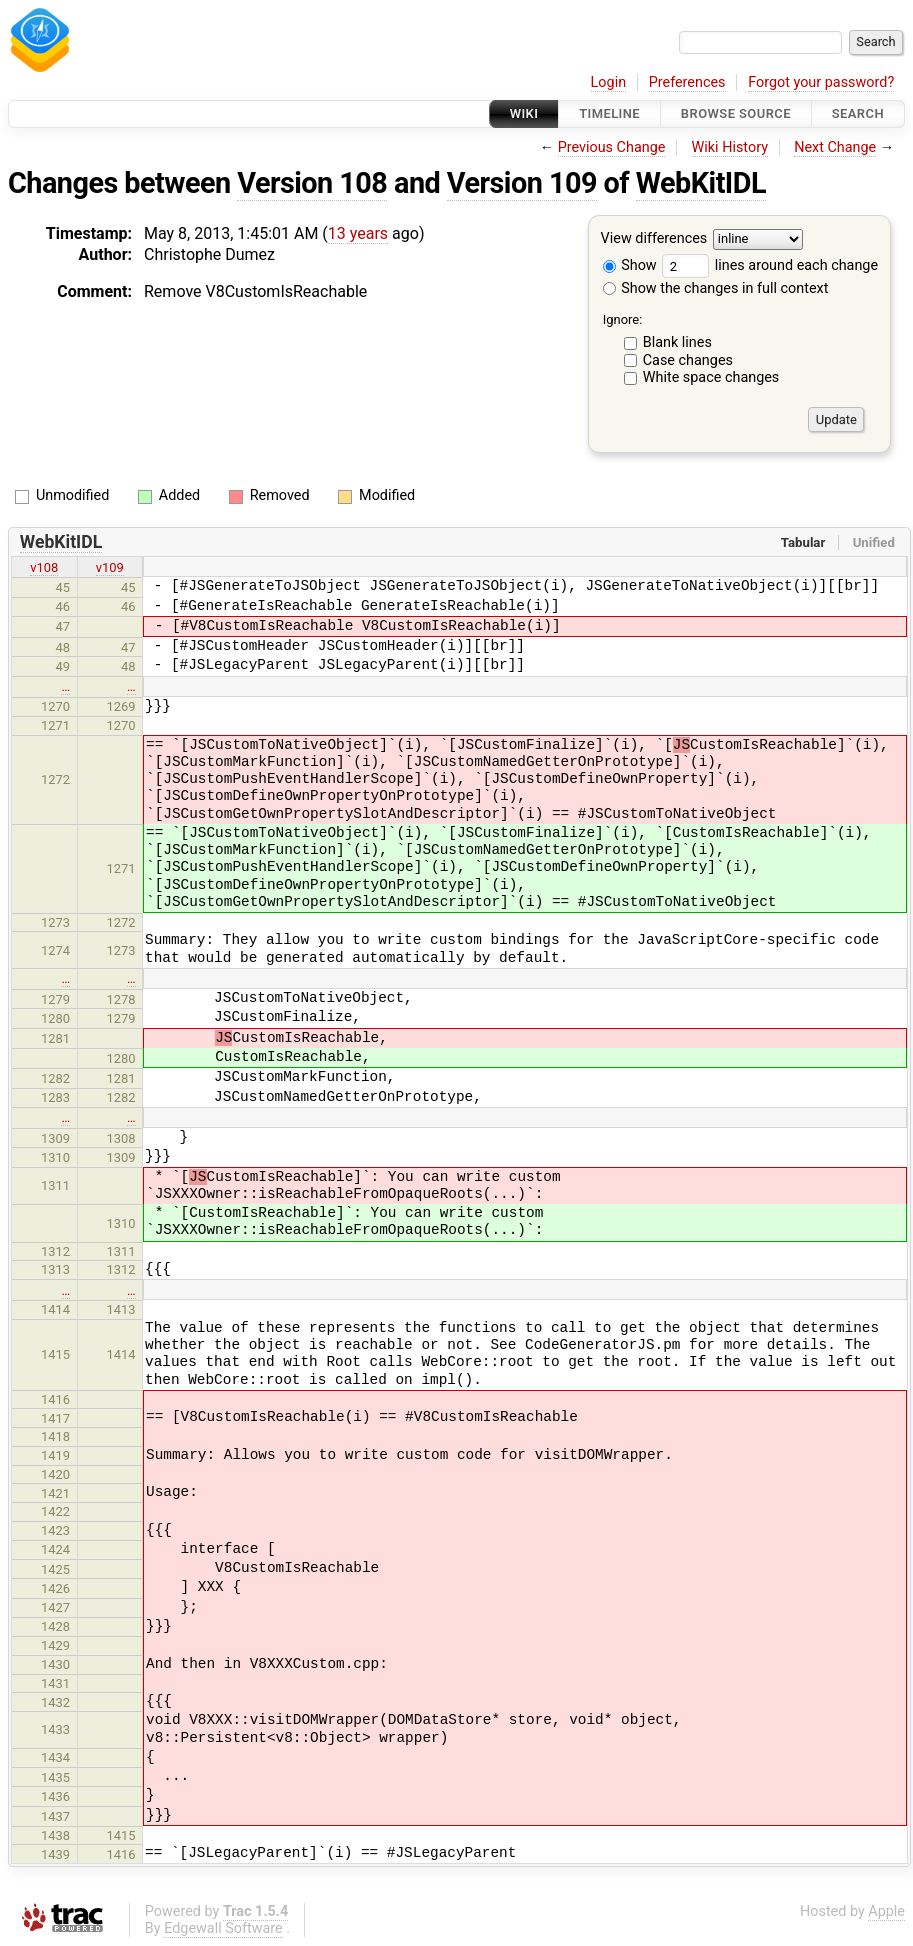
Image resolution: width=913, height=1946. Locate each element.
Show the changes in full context (716, 288)
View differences (654, 239)
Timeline (609, 113)
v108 (44, 567)
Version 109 (522, 183)
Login (609, 82)
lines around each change (770, 265)
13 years (358, 233)
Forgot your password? (821, 82)
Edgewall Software (223, 1928)
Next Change (835, 147)
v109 (110, 567)
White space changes (711, 377)
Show (630, 265)
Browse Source (736, 113)
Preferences (687, 82)
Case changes (688, 360)
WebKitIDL (701, 183)
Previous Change (612, 147)
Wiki (524, 113)
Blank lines (677, 342)
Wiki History (730, 147)
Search (858, 113)
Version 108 (312, 183)
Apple (886, 1911)
